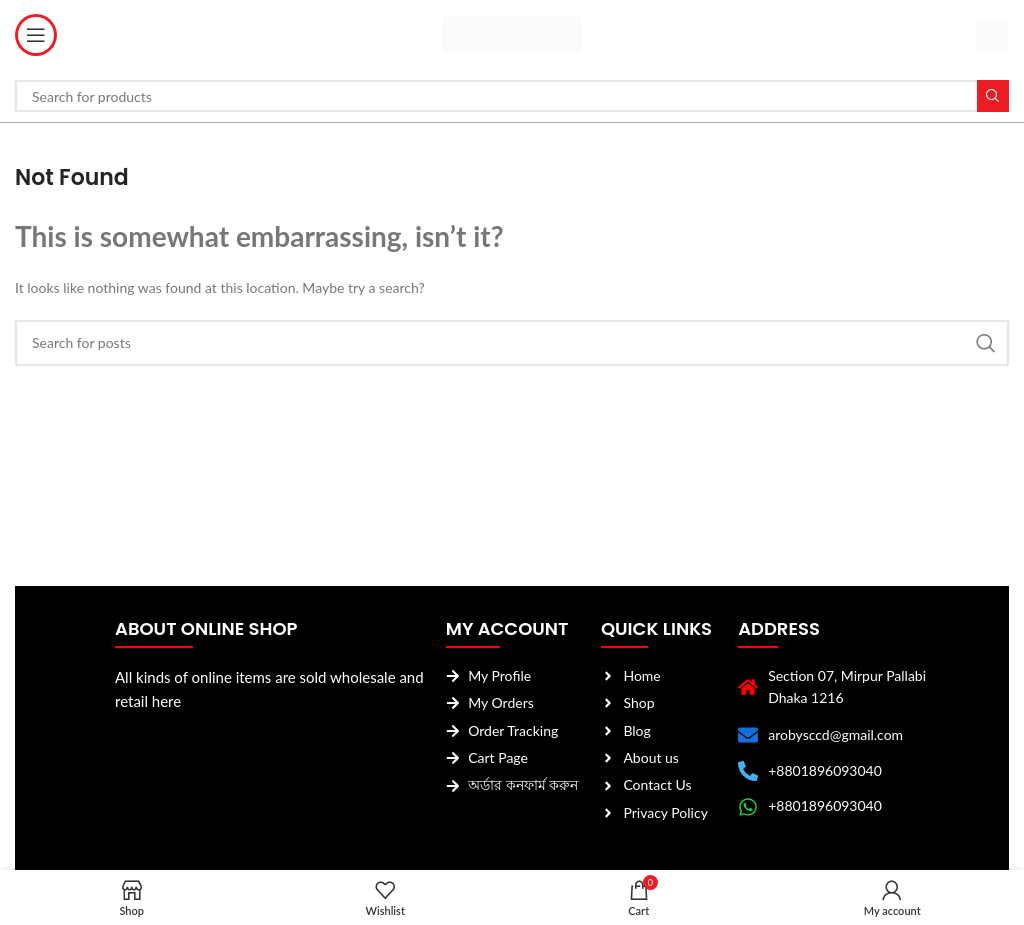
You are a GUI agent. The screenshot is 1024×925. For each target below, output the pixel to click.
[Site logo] (512, 33)
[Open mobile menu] (36, 35)
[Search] (512, 96)
